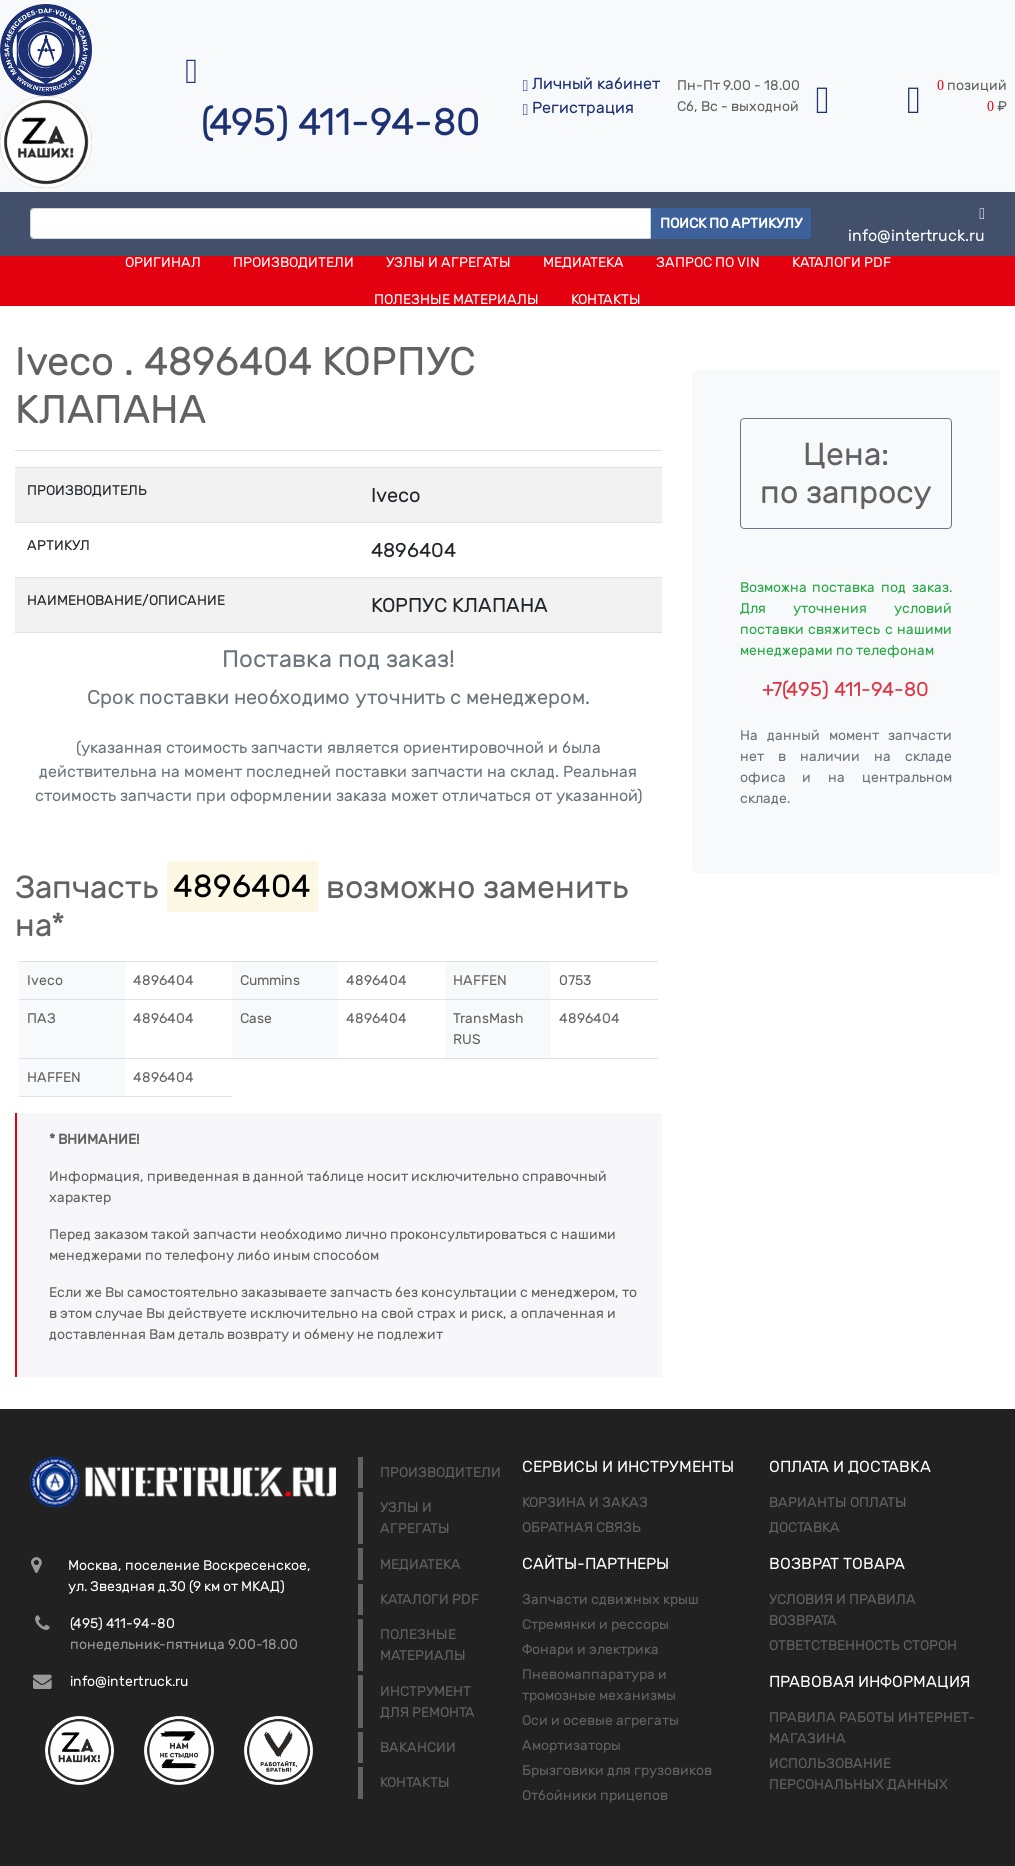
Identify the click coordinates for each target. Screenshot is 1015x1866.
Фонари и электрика (590, 1649)
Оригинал (163, 262)
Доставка (804, 1527)
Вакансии (418, 1747)
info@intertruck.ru (916, 223)
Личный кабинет (591, 83)
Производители (293, 262)
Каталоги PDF (841, 262)
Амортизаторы (571, 1745)
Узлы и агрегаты (448, 262)
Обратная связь (581, 1527)
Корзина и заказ (585, 1502)
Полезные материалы (456, 299)
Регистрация (578, 107)
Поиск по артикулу (731, 223)
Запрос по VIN (708, 262)
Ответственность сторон (863, 1645)
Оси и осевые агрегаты (600, 1720)
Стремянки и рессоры (595, 1624)
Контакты (606, 299)
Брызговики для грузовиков (617, 1770)
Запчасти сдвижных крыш (610, 1599)
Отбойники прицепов (595, 1795)
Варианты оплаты (838, 1502)
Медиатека (583, 262)
